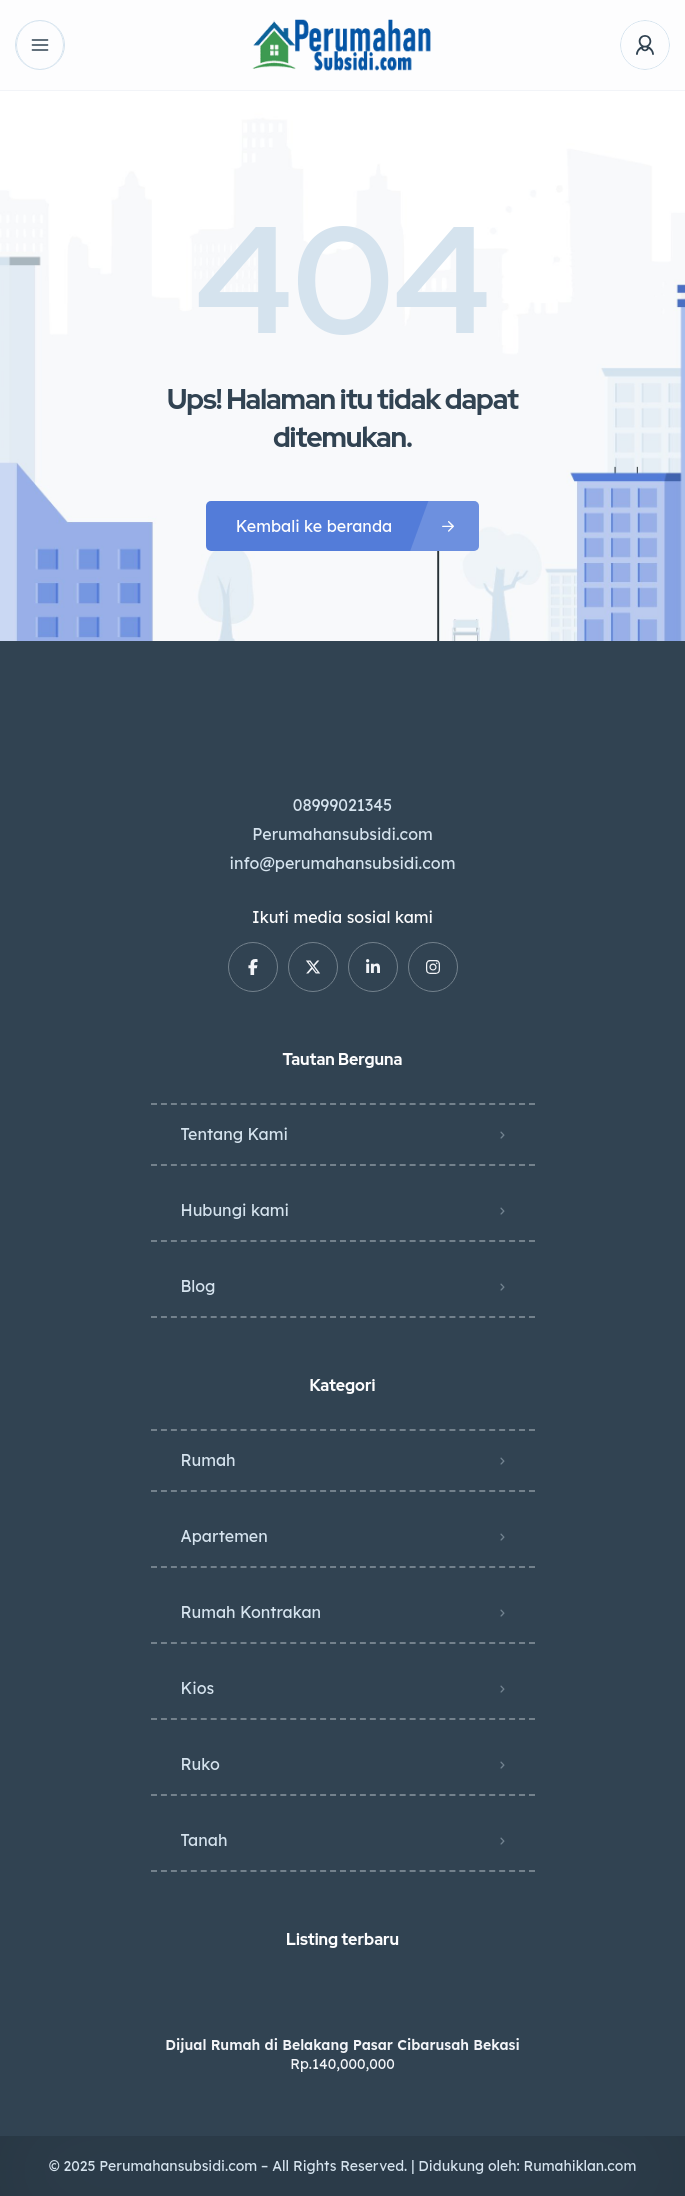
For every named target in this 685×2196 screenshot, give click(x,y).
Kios (198, 1688)
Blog (198, 1286)
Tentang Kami (234, 1134)
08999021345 (342, 805)
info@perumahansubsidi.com (343, 863)
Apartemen (224, 1536)
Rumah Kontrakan (251, 1612)
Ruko (200, 1764)
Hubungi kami (235, 1210)
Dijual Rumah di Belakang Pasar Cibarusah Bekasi (342, 2045)
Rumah (208, 1460)
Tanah (204, 1840)
